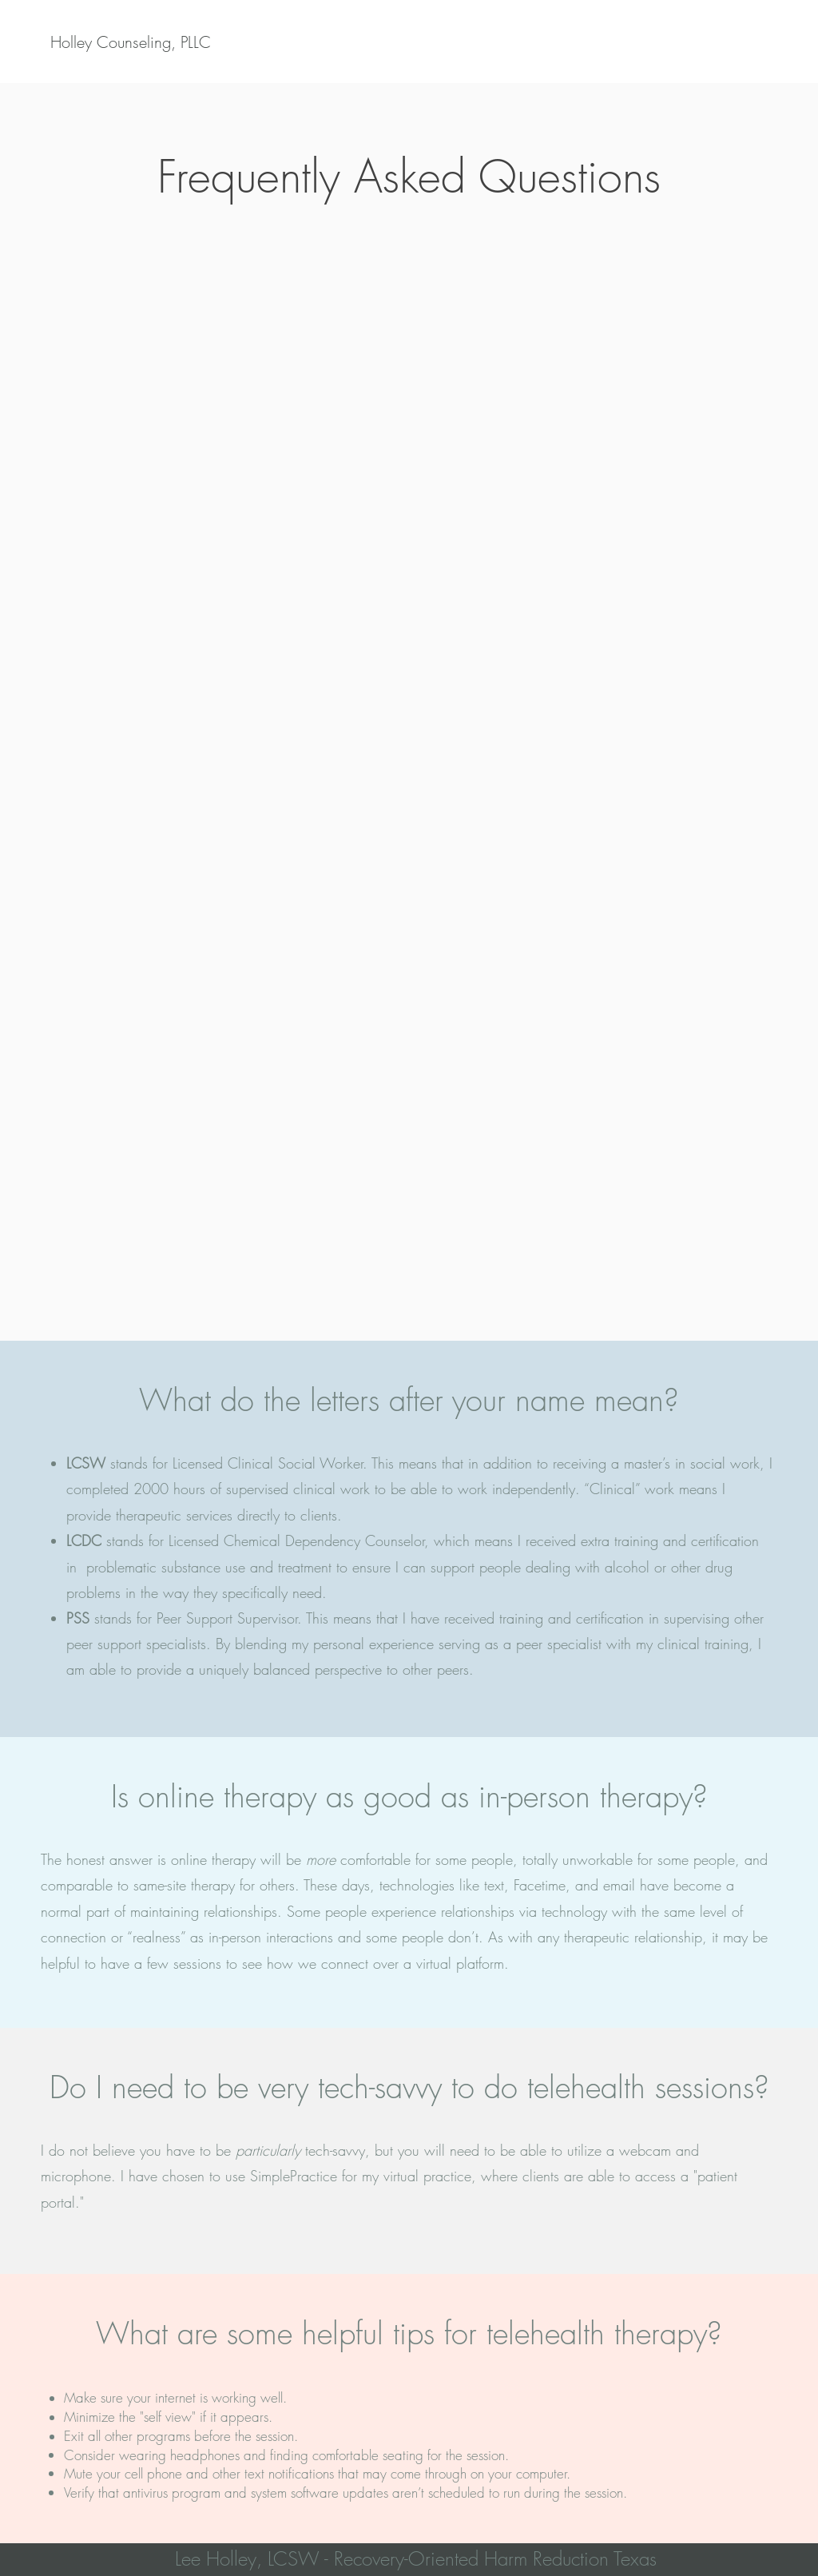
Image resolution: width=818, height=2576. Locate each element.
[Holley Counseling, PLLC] (130, 42)
